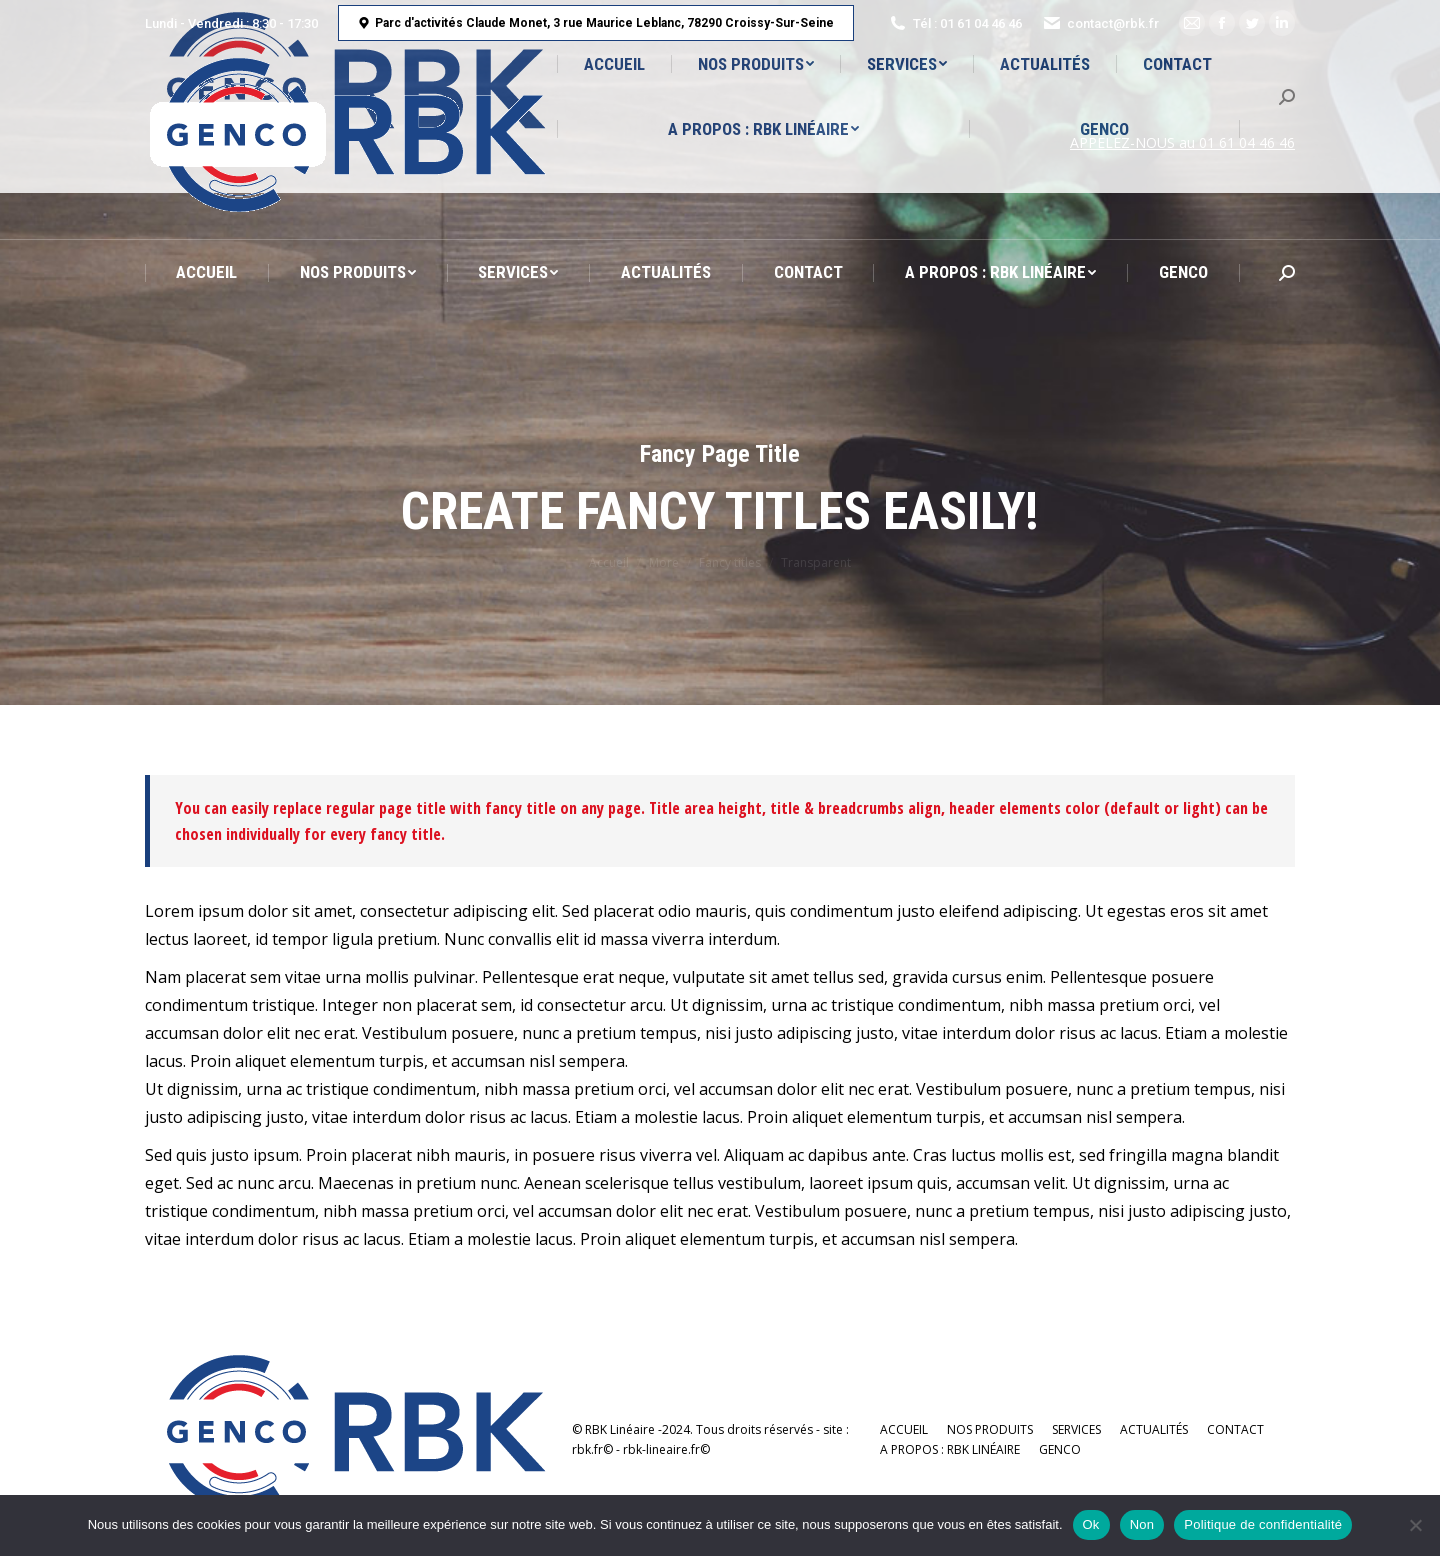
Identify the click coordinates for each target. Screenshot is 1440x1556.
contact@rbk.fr (1100, 23)
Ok (1091, 1524)
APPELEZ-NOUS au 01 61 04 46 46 (1182, 142)
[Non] (1415, 1525)
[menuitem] (206, 272)
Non (1142, 1524)
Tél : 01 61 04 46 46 (955, 23)
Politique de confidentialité (1263, 1524)
